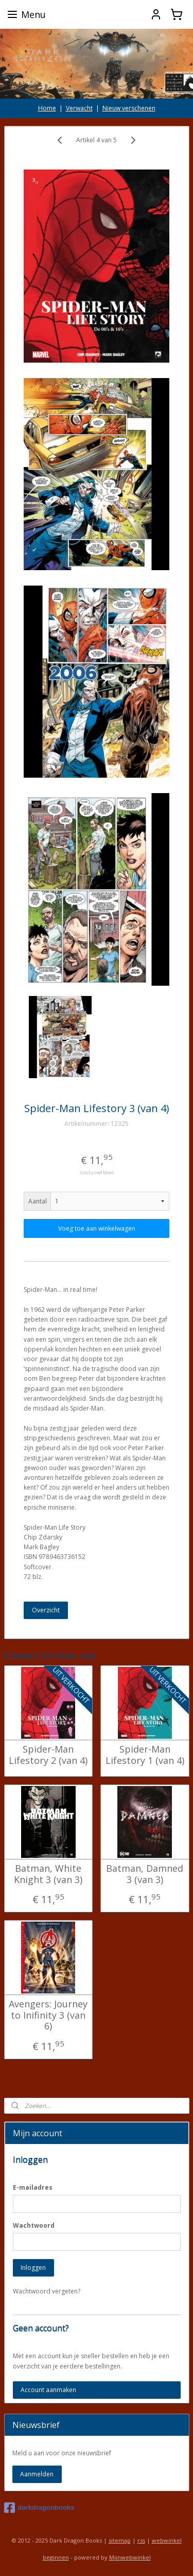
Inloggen (33, 2267)
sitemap (120, 2540)
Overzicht (46, 1610)
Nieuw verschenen (128, 108)
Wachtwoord (34, 2225)
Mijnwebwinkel (130, 2557)
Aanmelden (37, 2474)
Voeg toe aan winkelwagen (96, 1228)
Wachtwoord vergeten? (46, 2291)
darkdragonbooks (39, 2508)
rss (141, 2540)
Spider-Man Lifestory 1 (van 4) (145, 1755)
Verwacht (79, 108)
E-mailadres (32, 2187)
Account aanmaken (48, 2389)
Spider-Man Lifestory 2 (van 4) (48, 1755)
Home (47, 108)
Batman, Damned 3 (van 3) (144, 1874)
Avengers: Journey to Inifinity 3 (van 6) (48, 2015)
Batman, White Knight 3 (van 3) (48, 1874)
